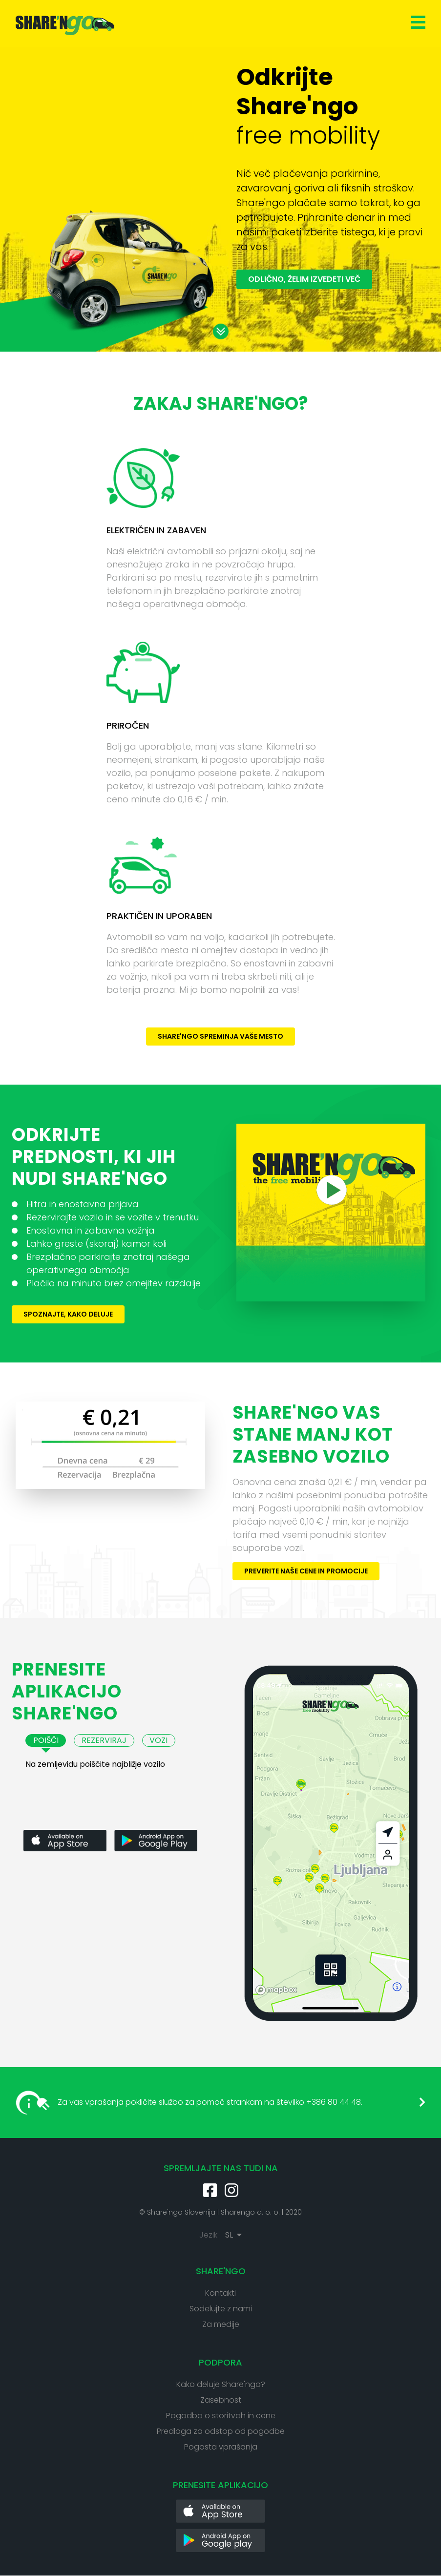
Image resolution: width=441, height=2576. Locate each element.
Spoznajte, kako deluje (68, 1314)
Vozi (158, 1740)
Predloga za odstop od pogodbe (221, 2431)
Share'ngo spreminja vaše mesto (220, 1036)
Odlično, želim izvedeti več (304, 279)
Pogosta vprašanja (220, 2446)
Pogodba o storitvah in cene (220, 2415)
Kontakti (220, 2293)
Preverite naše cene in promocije (306, 1571)
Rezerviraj (104, 1740)
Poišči (46, 1740)
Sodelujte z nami (220, 2308)
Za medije (220, 2324)
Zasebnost (220, 2400)
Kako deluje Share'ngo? (220, 2384)
